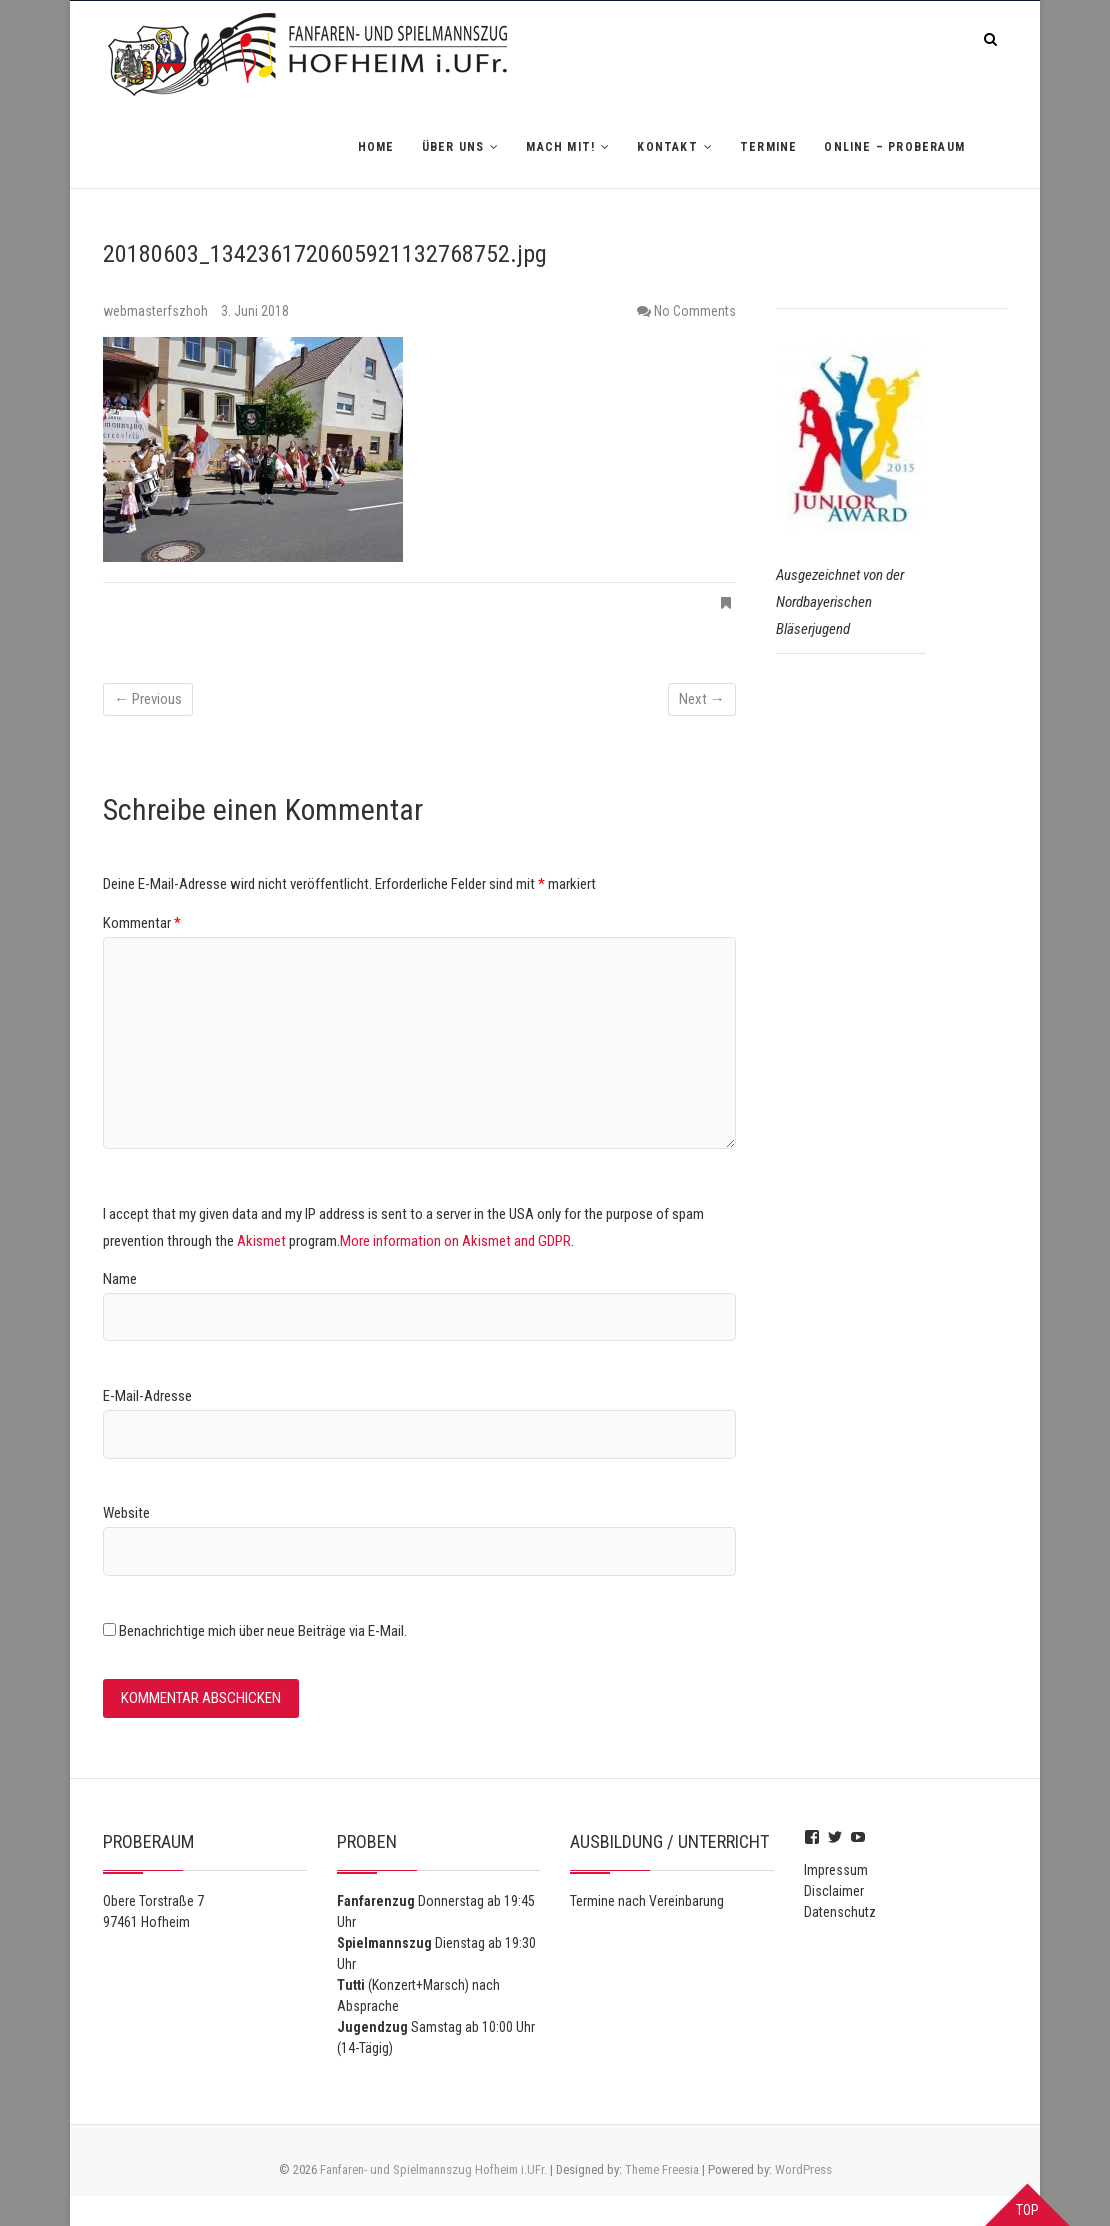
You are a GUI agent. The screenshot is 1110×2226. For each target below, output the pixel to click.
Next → (702, 699)
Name (120, 1279)
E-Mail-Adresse (147, 1396)
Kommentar (142, 923)
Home (376, 147)
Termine (768, 147)
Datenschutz (840, 1912)
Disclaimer (834, 1891)
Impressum (836, 1870)
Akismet (261, 1241)
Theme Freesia (662, 2169)
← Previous (148, 699)
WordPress (803, 2169)
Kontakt (667, 147)
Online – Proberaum (894, 147)
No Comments (695, 311)
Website (126, 1513)
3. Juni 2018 (255, 311)
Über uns (453, 147)
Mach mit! (560, 147)
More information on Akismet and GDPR (455, 1241)
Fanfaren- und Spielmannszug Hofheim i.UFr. (433, 2169)
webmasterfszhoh (157, 311)
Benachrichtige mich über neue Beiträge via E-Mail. (263, 1631)
